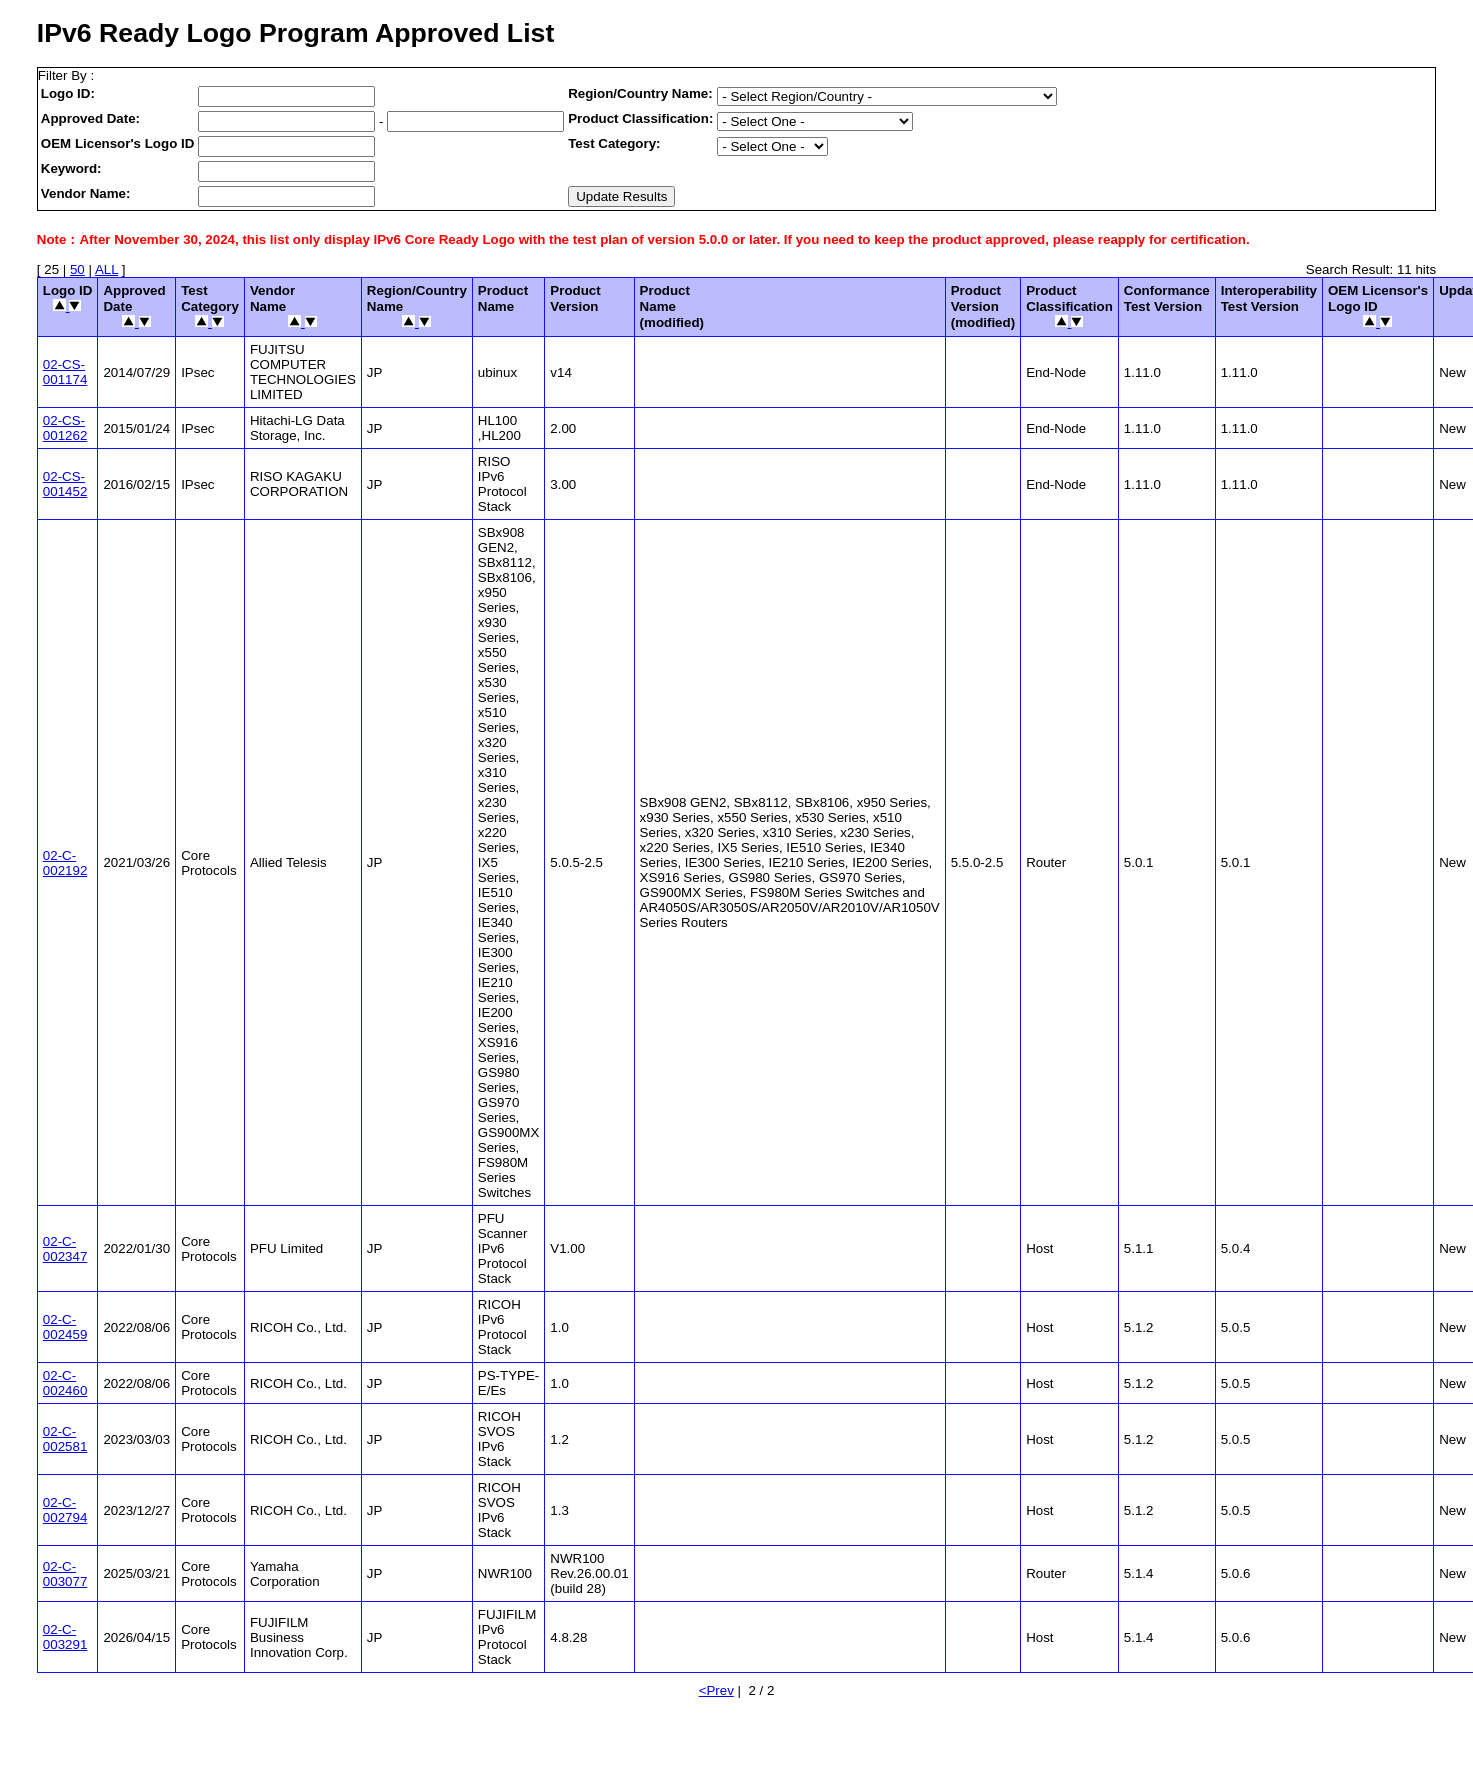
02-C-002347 (65, 1249)
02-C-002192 (65, 863)
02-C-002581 (65, 1439)
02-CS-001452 (65, 484)
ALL (106, 269)
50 (77, 269)
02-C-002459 (65, 1327)
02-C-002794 (65, 1510)
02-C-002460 (65, 1383)
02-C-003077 (65, 1574)
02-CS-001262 (65, 428)
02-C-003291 (65, 1637)
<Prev (716, 1690)
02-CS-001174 (65, 372)
